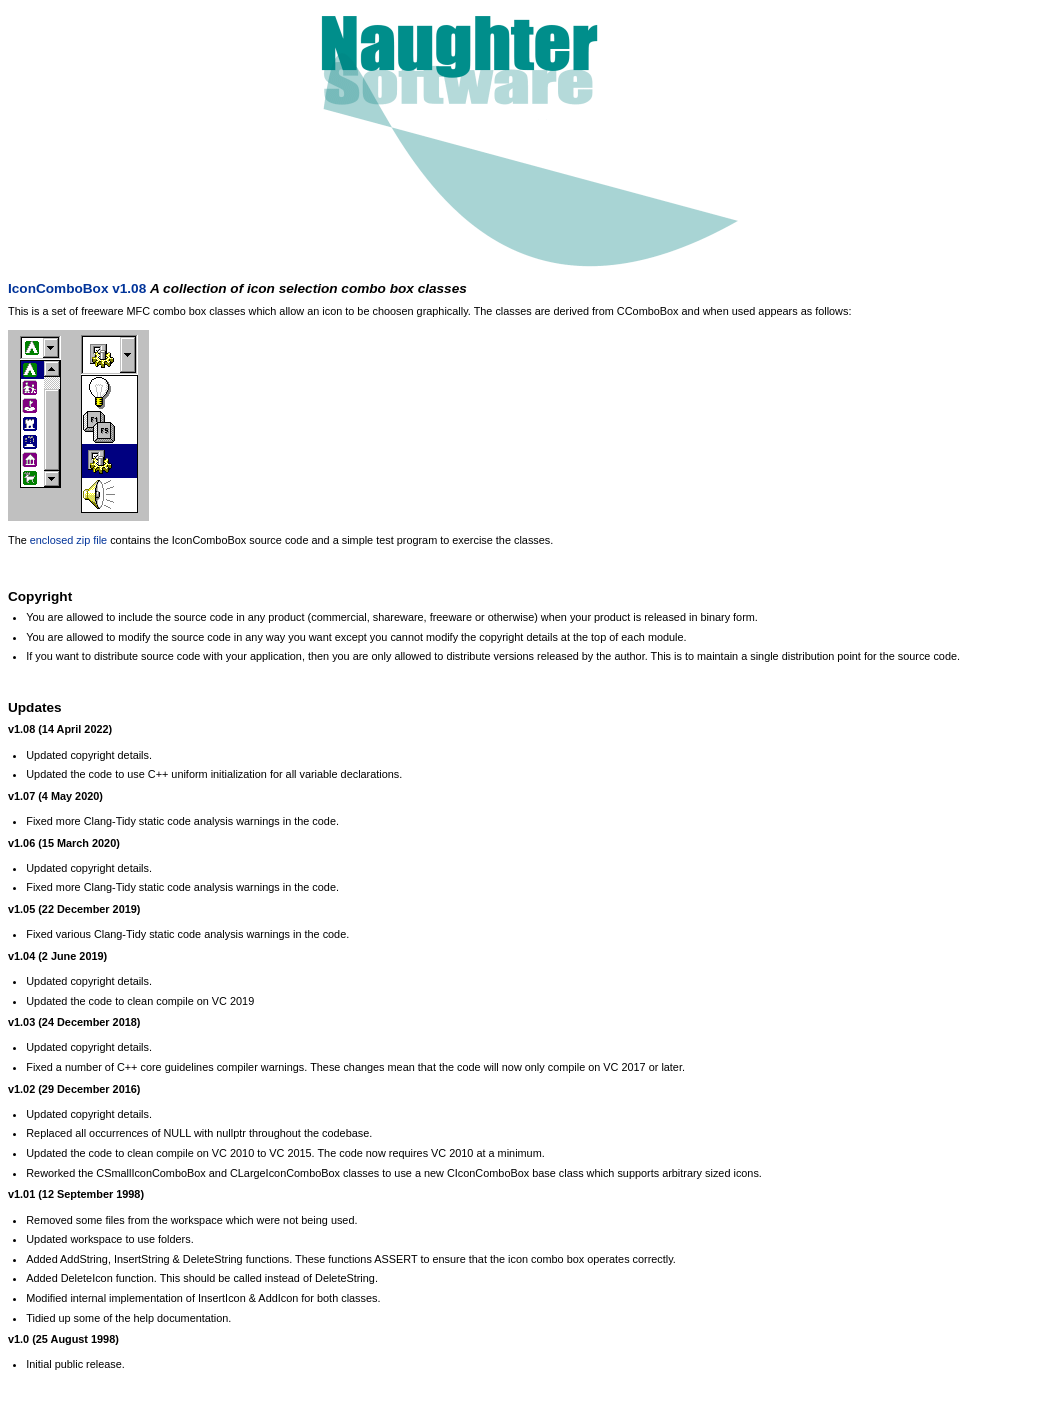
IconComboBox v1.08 (77, 288)
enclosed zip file (68, 540)
